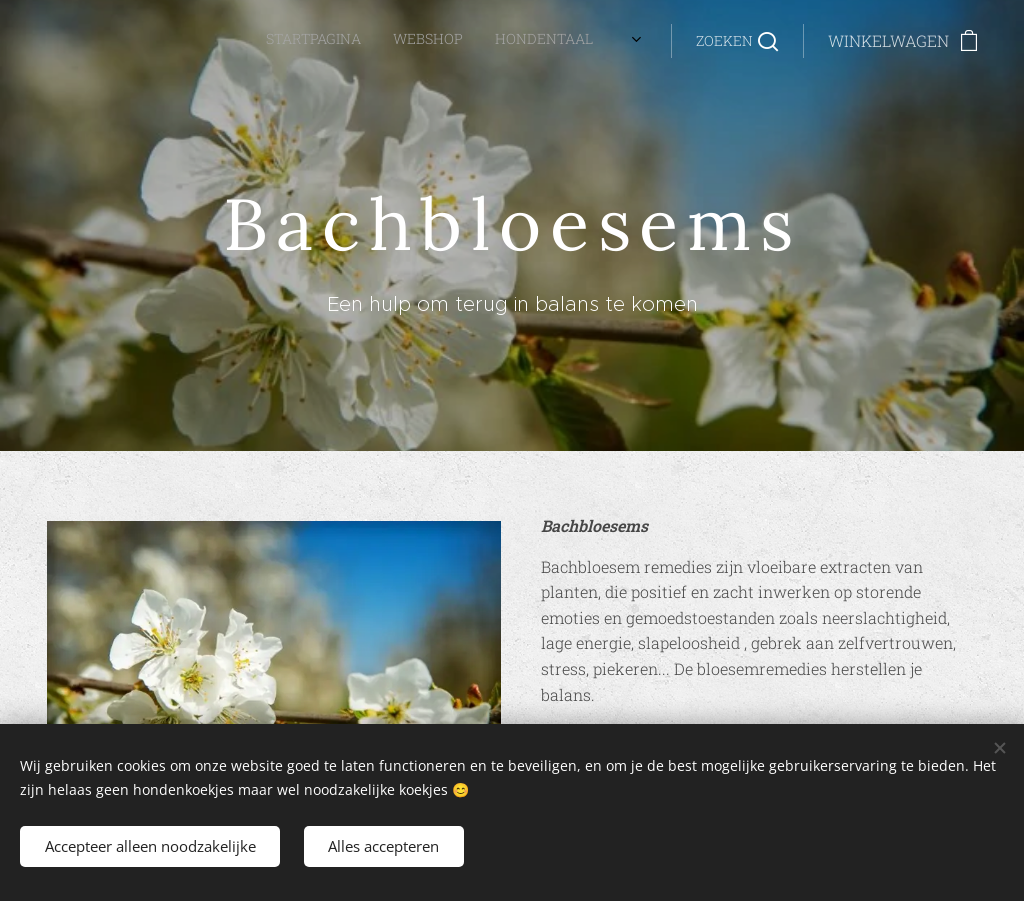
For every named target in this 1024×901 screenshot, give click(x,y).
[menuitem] (310, 41)
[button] (737, 41)
